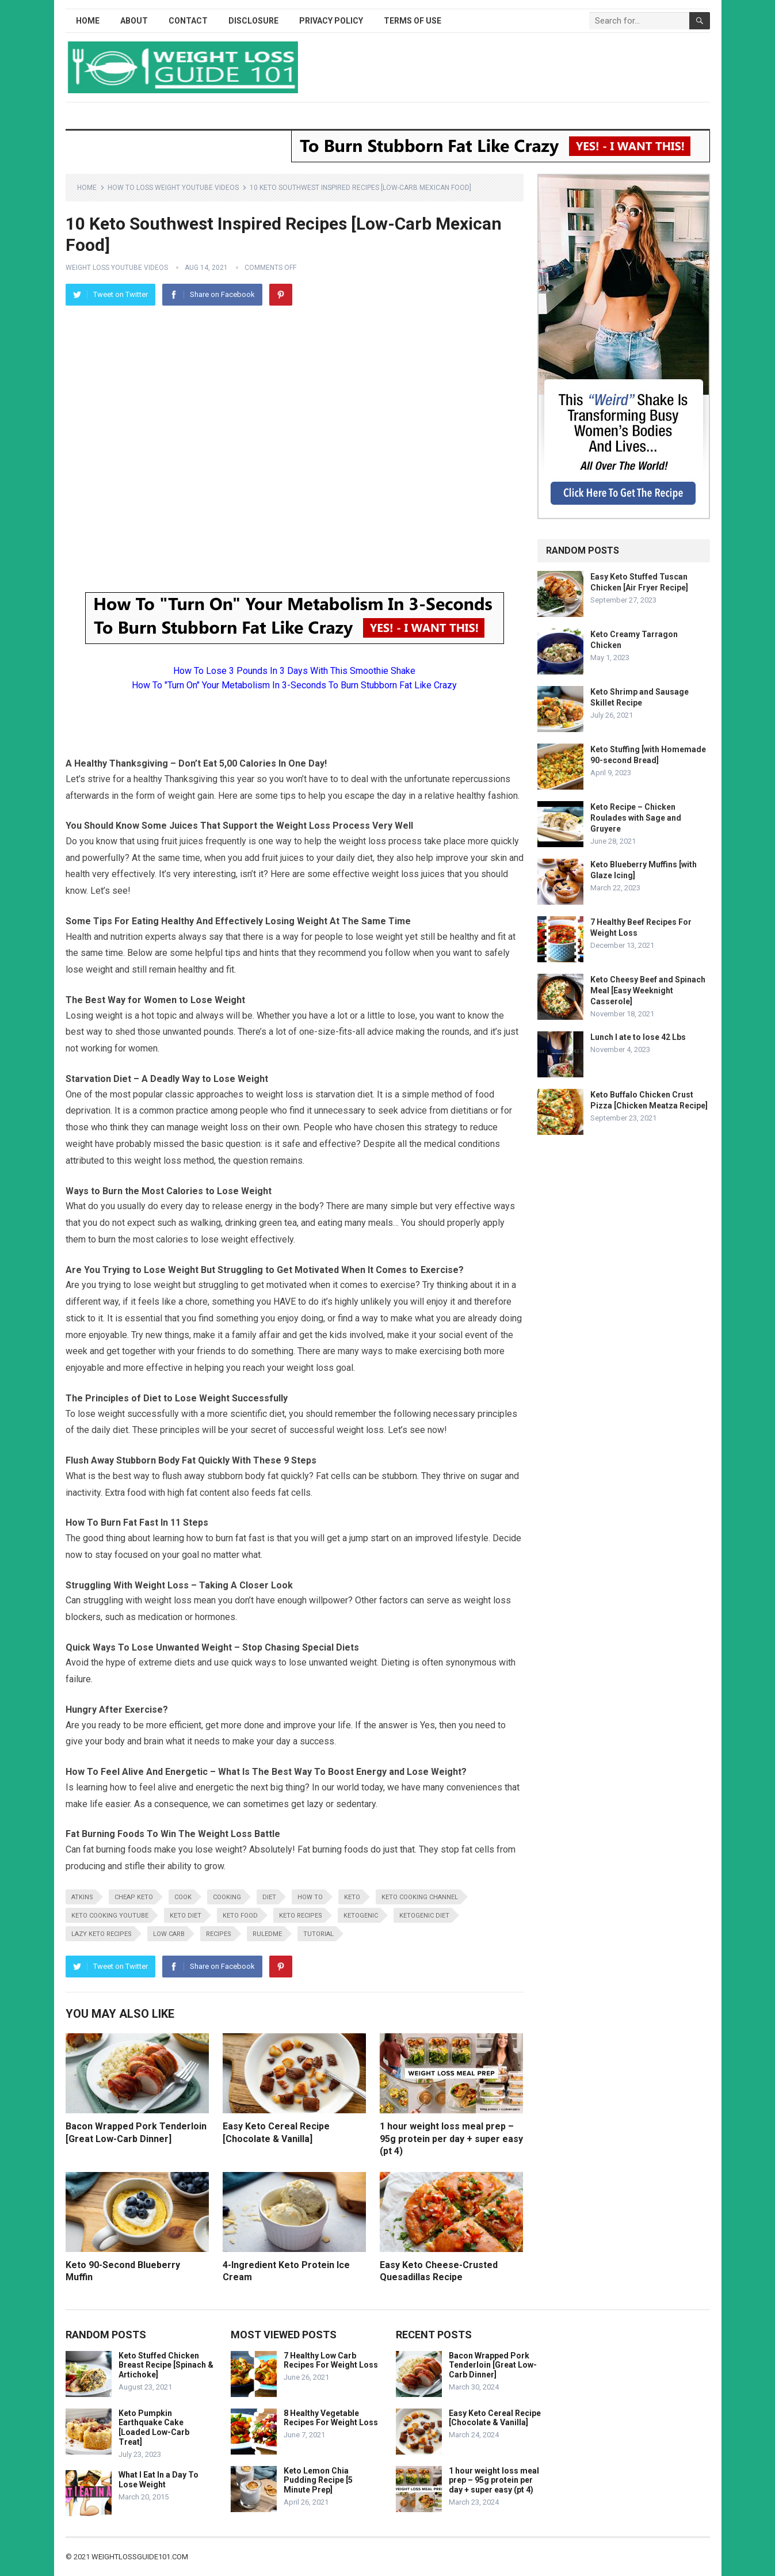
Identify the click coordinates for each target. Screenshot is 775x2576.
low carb (169, 1934)
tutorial (318, 1934)
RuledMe (267, 1934)
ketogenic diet (424, 1915)
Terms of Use (412, 20)
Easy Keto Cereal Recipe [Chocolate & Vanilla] (495, 2418)
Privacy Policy (331, 20)
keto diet (185, 1915)
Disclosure (253, 20)
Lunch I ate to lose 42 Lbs (638, 1037)
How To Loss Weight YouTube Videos (173, 188)
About (134, 20)
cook (183, 1897)
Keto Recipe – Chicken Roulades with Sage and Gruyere (635, 817)
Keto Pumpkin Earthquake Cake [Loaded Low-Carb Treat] (154, 2428)
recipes (218, 1934)
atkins (82, 1897)
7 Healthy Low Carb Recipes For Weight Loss (331, 2360)
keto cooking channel (419, 1897)
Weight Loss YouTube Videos (117, 268)
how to (310, 1897)
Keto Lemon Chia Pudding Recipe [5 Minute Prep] (318, 2480)
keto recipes (300, 1915)
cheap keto (133, 1897)
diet (269, 1897)
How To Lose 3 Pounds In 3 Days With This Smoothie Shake (294, 670)
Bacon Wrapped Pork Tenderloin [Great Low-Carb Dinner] (493, 2365)
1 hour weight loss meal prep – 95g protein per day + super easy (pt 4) (451, 2138)
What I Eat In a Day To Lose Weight (158, 2479)
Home (88, 20)
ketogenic (360, 1915)
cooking (227, 1897)
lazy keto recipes (101, 1934)
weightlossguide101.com (139, 2556)
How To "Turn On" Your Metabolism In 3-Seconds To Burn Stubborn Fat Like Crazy (294, 685)
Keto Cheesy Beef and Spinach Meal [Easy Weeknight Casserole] (647, 990)
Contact (188, 20)
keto (352, 1897)
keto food (240, 1915)
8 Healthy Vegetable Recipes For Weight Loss (331, 2418)
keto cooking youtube (109, 1915)
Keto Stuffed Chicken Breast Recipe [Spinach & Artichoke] (166, 2365)
